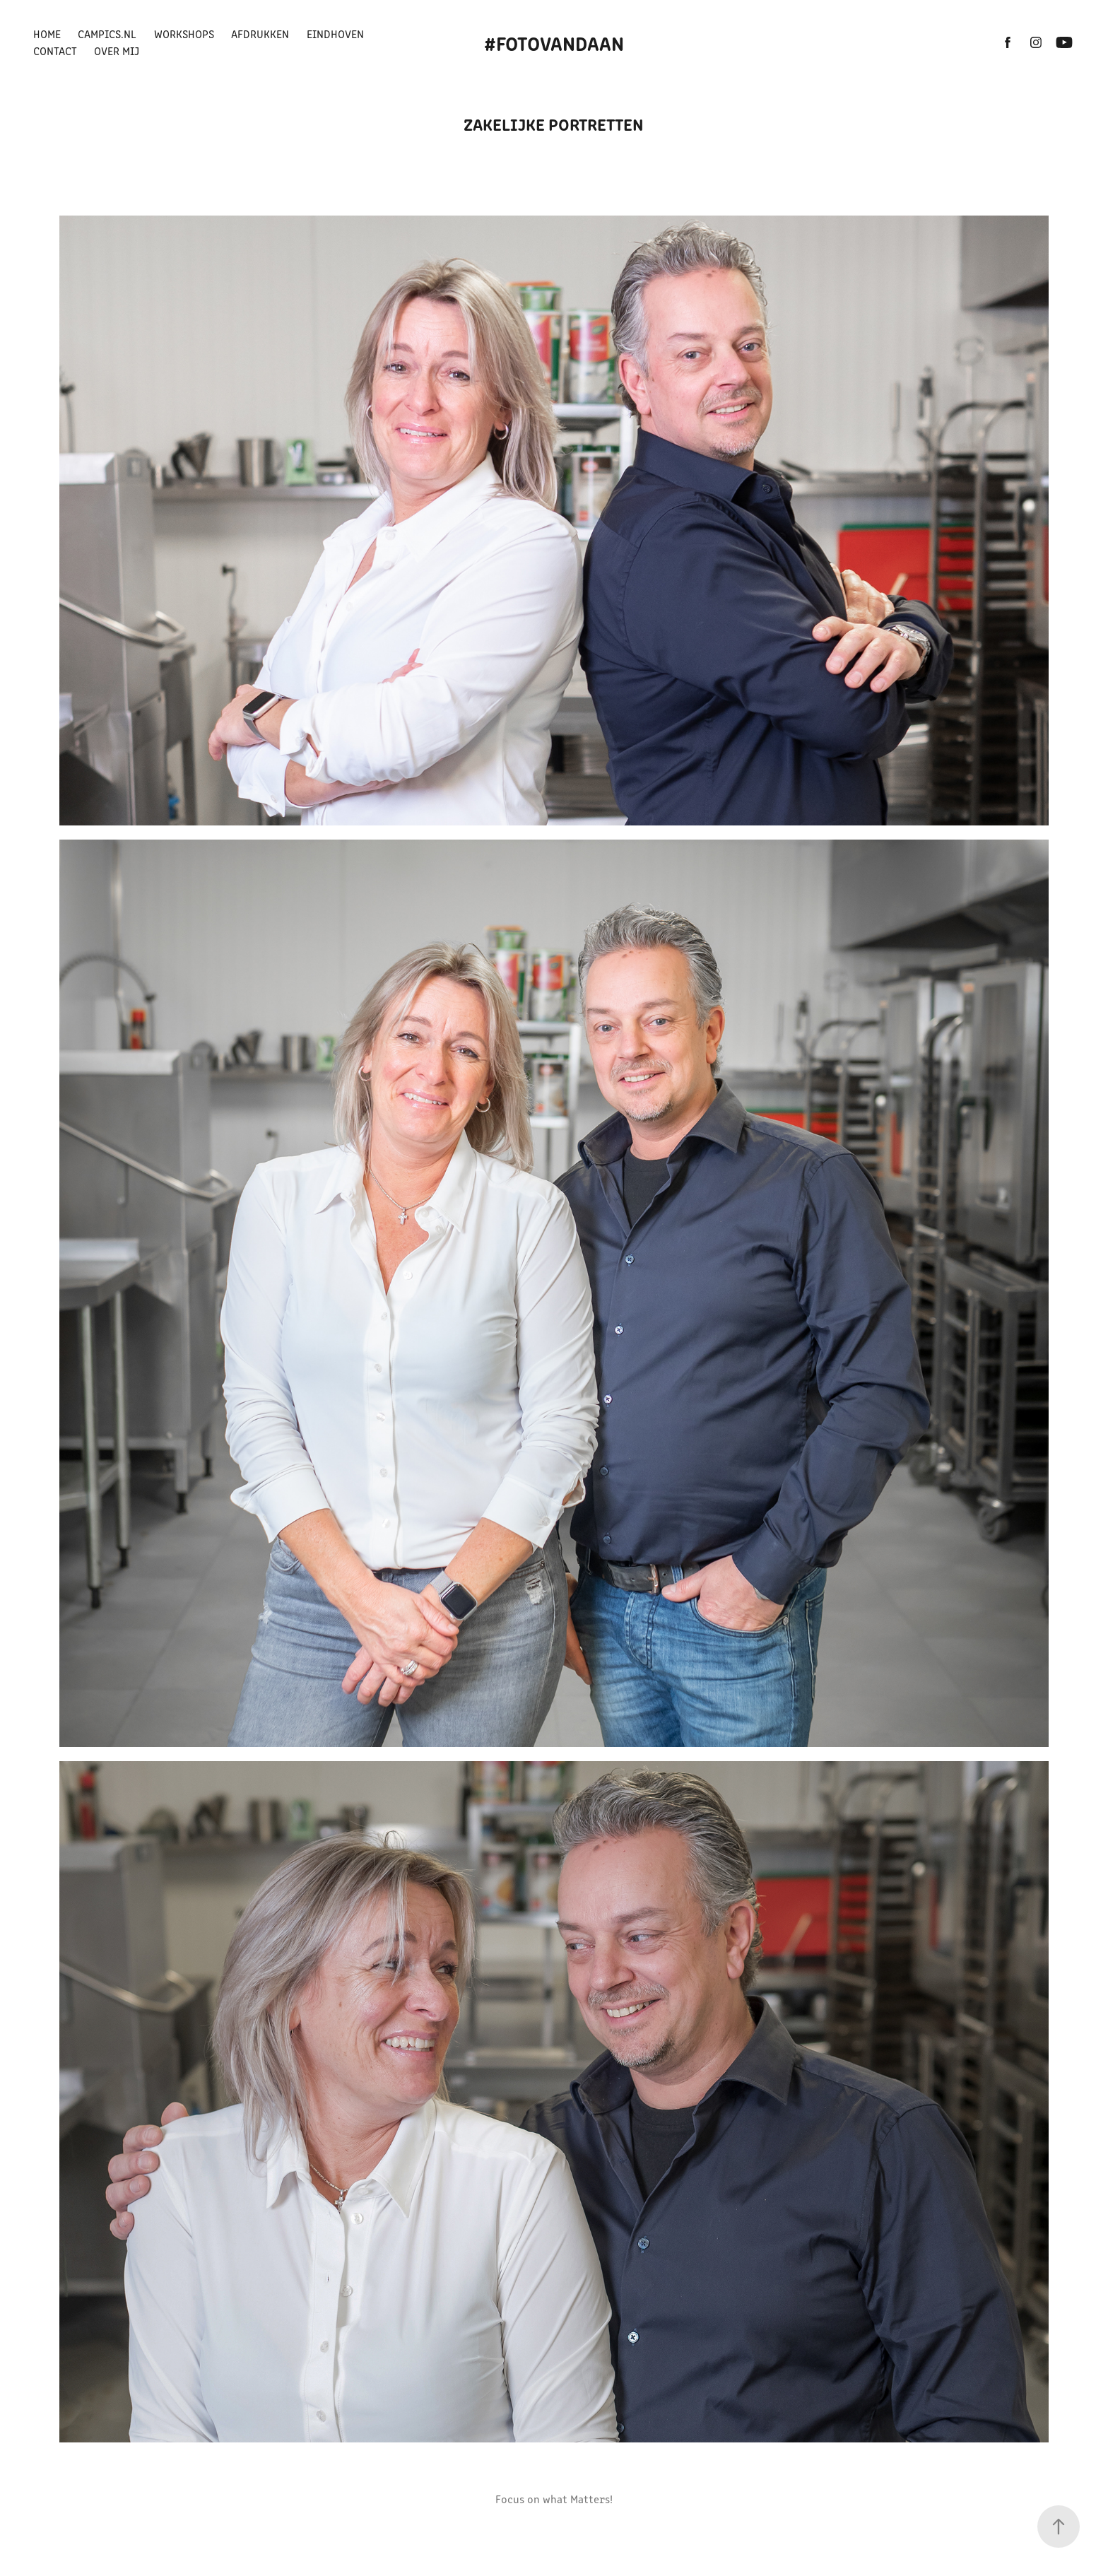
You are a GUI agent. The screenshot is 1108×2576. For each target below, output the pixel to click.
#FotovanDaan (554, 42)
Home (47, 33)
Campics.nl (107, 33)
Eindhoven (335, 33)
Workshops (184, 33)
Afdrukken (260, 33)
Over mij (116, 50)
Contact (55, 50)
